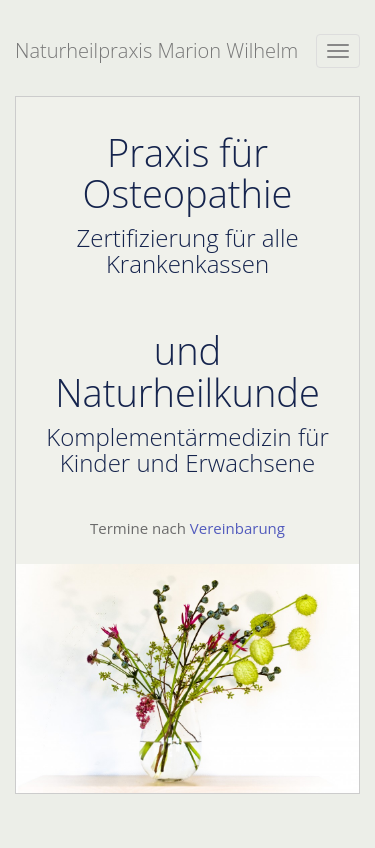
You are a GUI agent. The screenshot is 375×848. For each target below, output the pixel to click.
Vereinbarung (237, 528)
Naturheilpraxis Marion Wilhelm (156, 50)
